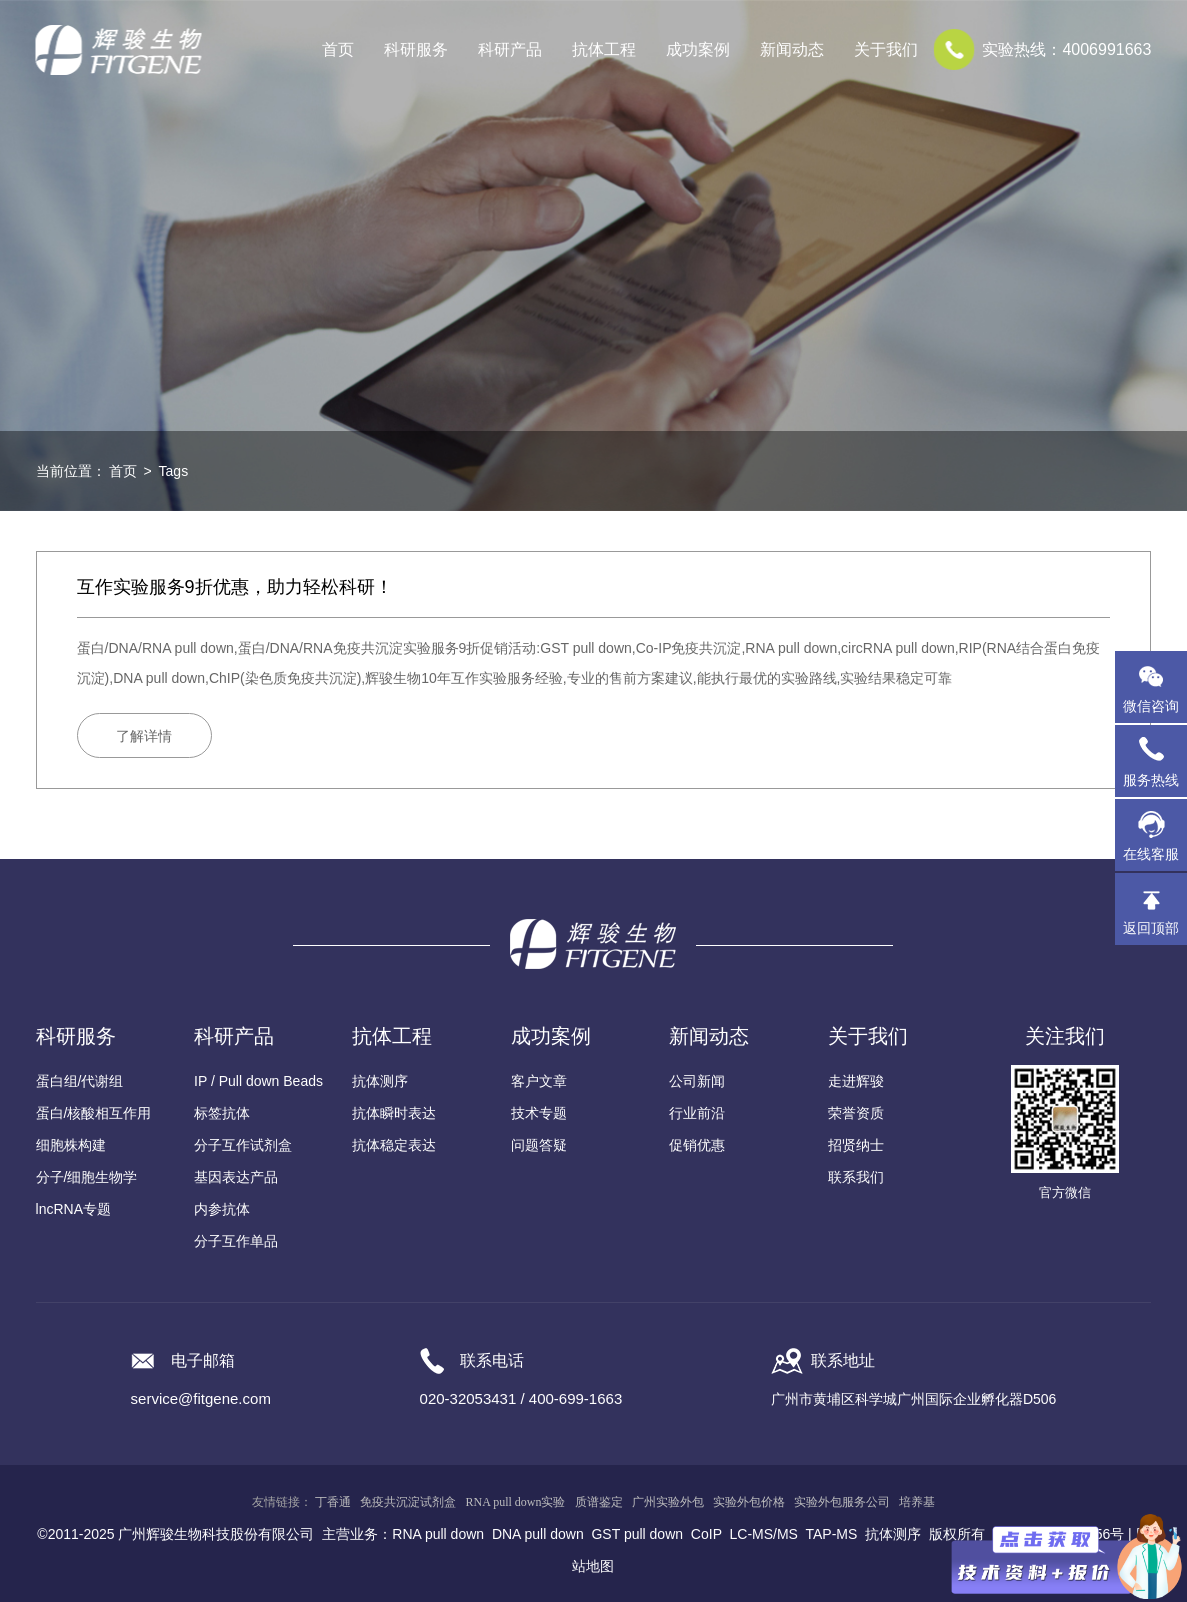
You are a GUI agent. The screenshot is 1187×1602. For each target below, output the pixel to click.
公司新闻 (697, 1081)
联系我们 (856, 1177)
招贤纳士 (856, 1145)
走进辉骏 (856, 1081)
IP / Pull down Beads (258, 1081)
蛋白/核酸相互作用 (94, 1113)
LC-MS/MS (764, 1534)
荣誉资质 (856, 1113)
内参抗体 (222, 1209)
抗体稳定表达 (394, 1145)
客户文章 (539, 1081)
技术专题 (539, 1113)
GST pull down (637, 1534)
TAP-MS (831, 1534)
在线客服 (1151, 854)
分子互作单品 (236, 1241)
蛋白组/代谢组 (80, 1081)
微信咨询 (1151, 706)
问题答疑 (539, 1145)
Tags (174, 471)
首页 (338, 49)
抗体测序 (380, 1081)
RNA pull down (438, 1534)
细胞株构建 (71, 1145)
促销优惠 (697, 1145)
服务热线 (1155, 761)
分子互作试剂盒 (243, 1145)
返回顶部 (1151, 928)
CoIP (706, 1534)
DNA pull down (538, 1534)
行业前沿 (697, 1113)
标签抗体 (222, 1113)
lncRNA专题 (73, 1209)
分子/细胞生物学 (87, 1177)
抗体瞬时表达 (394, 1113)
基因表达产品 (236, 1177)
